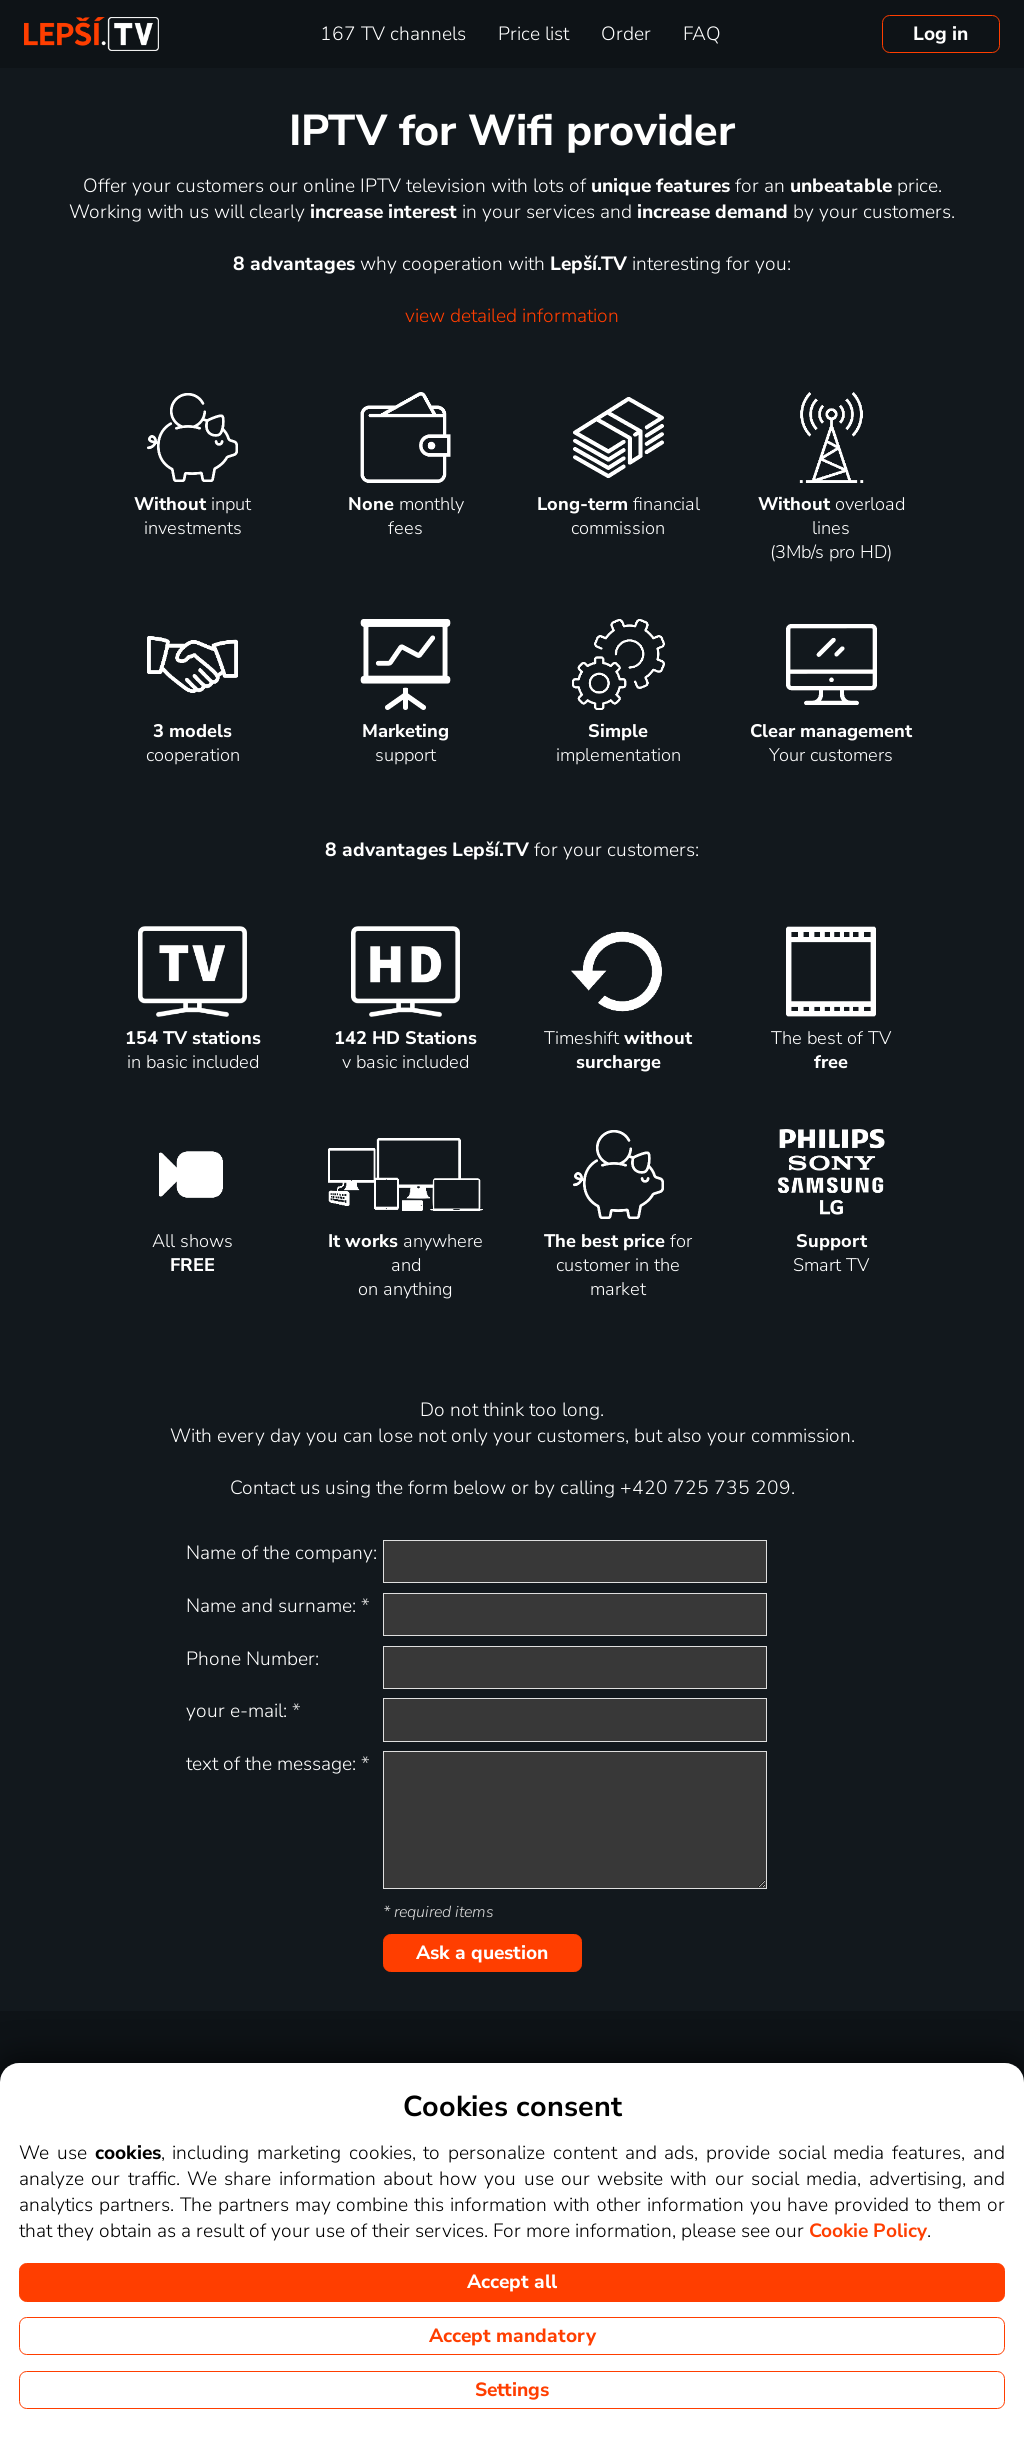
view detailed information (512, 316)
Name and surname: (278, 1606)
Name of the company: (281, 1553)
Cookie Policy (868, 2231)
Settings (512, 2390)
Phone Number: (252, 1659)
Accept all (512, 2282)
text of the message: (278, 1764)
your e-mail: (243, 1711)
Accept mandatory (512, 2336)
